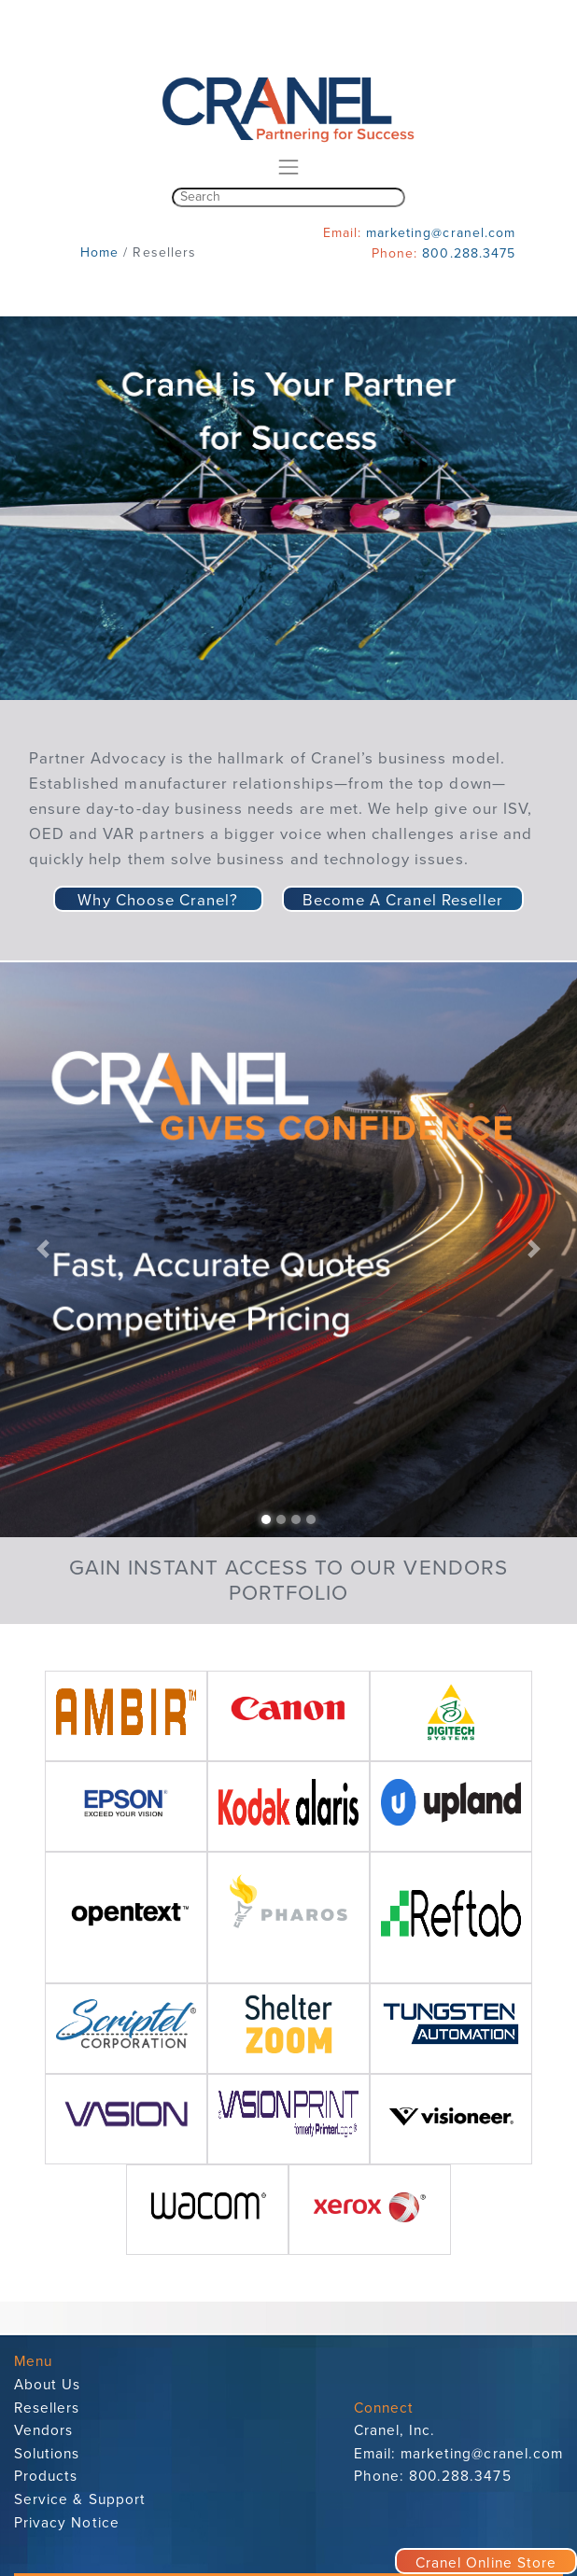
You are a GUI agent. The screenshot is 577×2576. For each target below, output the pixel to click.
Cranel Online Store (485, 2563)
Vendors (43, 2430)
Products (45, 2476)
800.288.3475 (468, 253)
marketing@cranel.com (440, 233)
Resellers (46, 2408)
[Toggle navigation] (288, 167)
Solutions (46, 2453)
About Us (47, 2384)
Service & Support (80, 2499)
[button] (43, 1248)
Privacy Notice (67, 2522)
